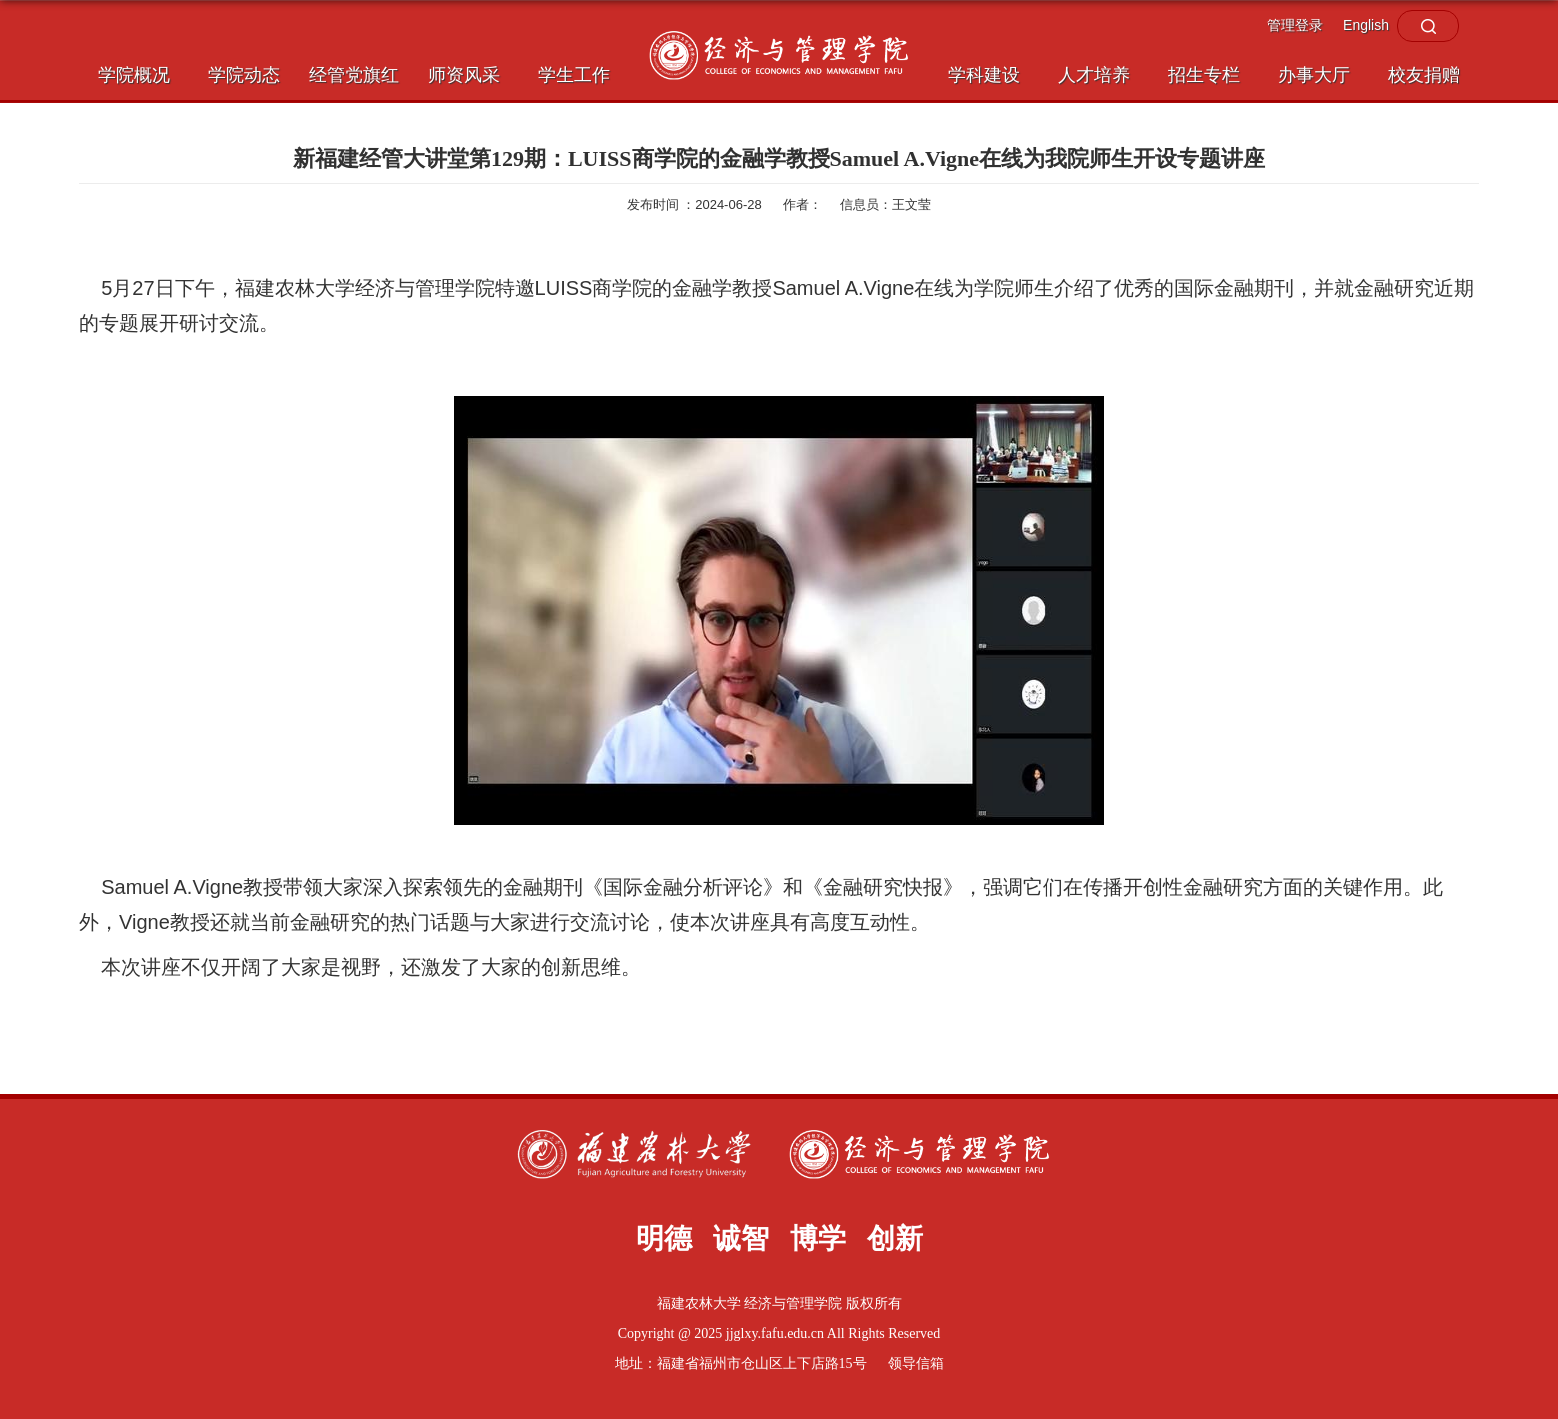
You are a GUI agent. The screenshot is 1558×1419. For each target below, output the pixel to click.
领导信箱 (916, 1363)
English (1366, 25)
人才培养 (1094, 75)
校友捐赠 (1424, 75)
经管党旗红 (354, 75)
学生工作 (574, 75)
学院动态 (244, 75)
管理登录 (1295, 25)
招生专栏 (1204, 75)
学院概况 (134, 75)
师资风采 (464, 75)
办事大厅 (1314, 75)
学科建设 (984, 75)
